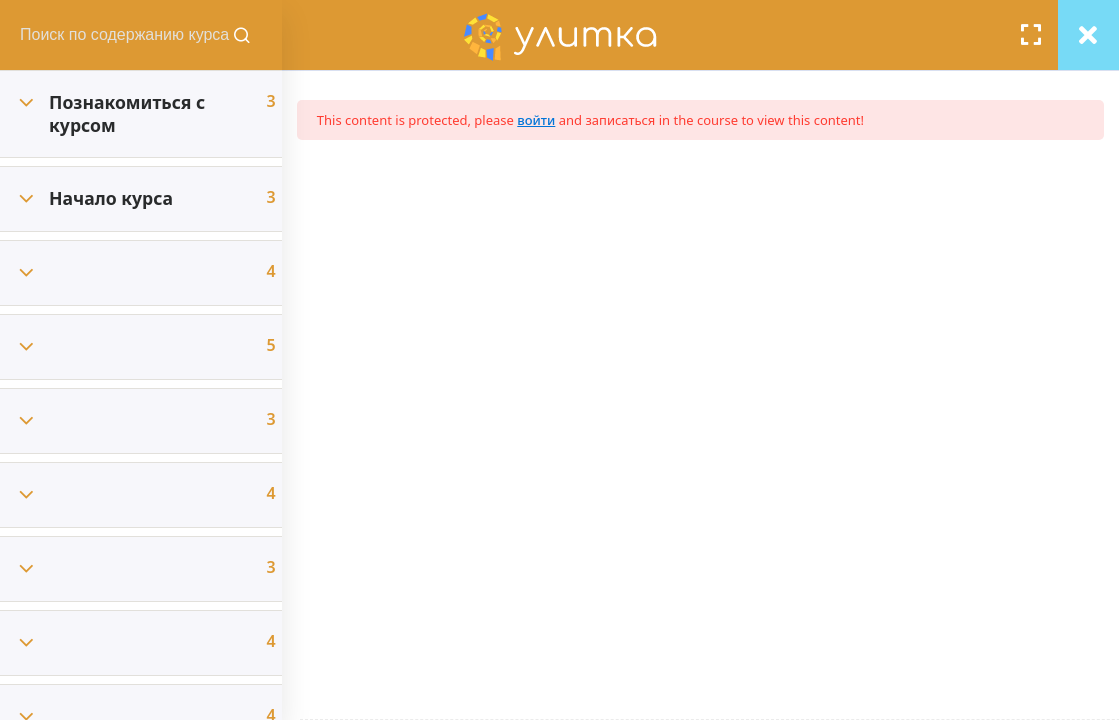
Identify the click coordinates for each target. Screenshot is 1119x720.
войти (555, 120)
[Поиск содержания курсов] (260, 35)
